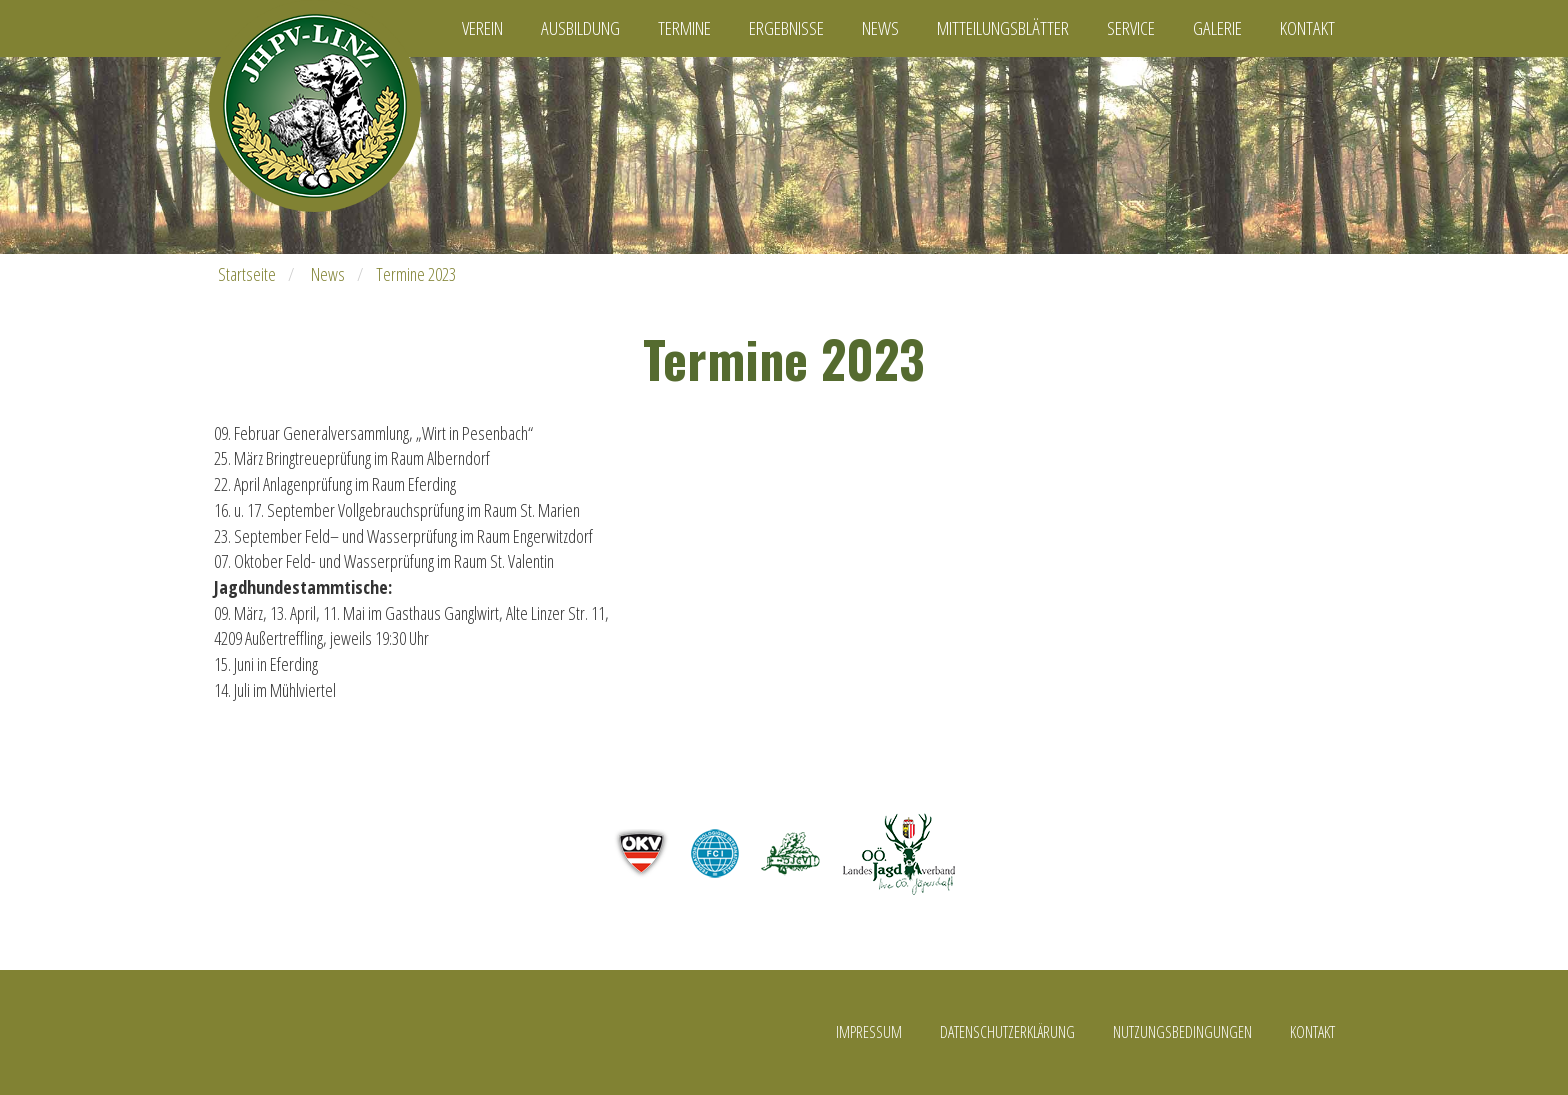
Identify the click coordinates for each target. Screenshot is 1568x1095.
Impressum (869, 1032)
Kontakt (1307, 28)
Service (1131, 28)
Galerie (1217, 28)
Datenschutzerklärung (1007, 1032)
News (880, 28)
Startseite (247, 274)
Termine (684, 28)
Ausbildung (580, 28)
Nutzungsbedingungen (1182, 1032)
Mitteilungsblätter (1003, 28)
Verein (482, 28)
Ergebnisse (786, 28)
